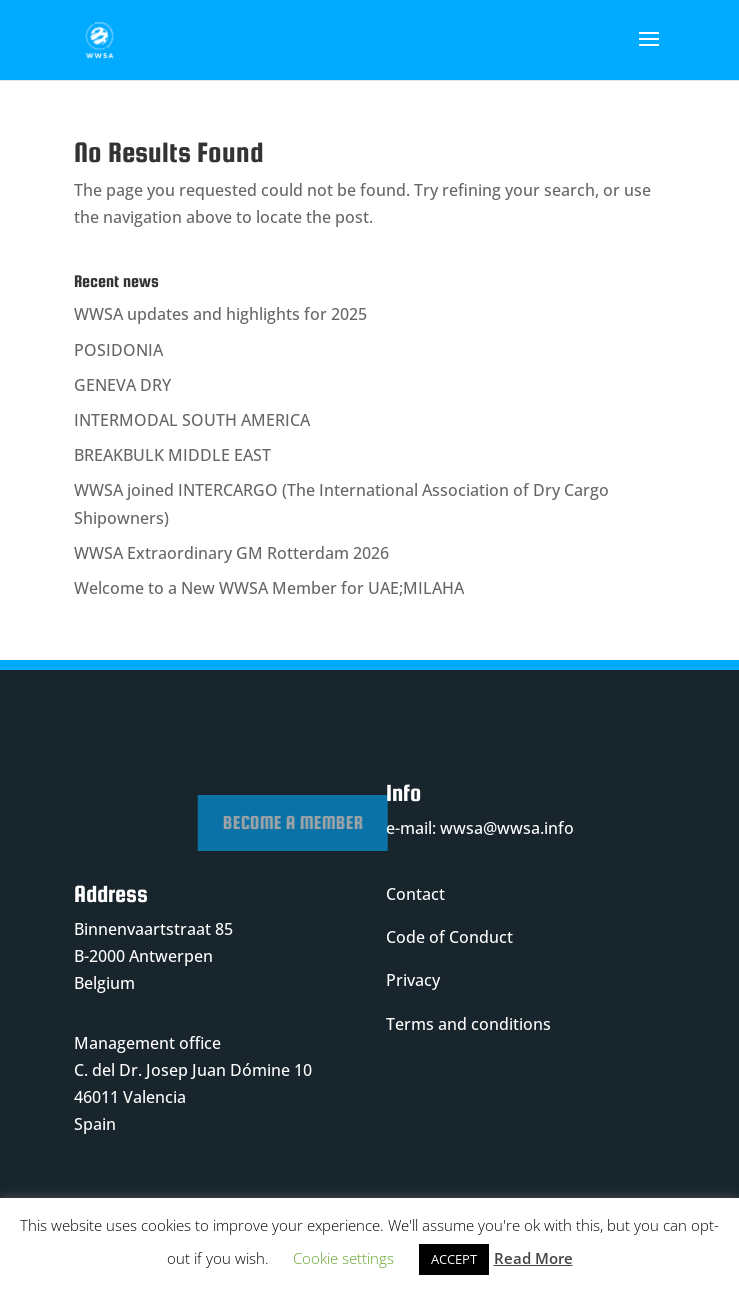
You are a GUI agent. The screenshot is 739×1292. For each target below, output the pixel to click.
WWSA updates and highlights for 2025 (220, 314)
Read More (533, 1258)
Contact (415, 894)
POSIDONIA (118, 350)
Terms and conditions (468, 1024)
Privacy (413, 980)
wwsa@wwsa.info (507, 828)
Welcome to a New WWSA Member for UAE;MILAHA (269, 588)
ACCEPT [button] (454, 1259)
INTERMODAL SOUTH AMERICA (192, 420)
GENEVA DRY (122, 385)
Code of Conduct (449, 937)
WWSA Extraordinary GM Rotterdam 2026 (231, 553)
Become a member (364, 822)
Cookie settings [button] (343, 1258)
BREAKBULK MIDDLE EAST (172, 455)
